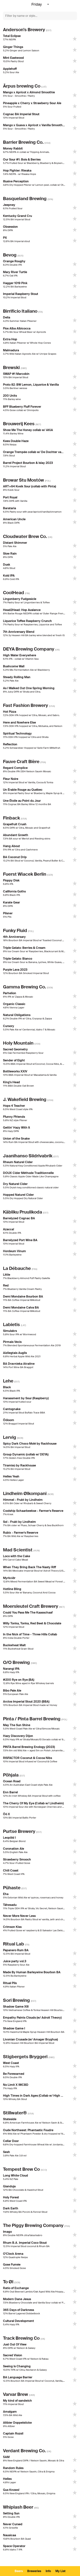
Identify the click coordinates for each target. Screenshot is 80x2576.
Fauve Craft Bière (24, 761)
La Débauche (20, 1268)
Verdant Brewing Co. (27, 2451)
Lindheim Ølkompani (28, 1493)
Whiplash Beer (21, 2507)
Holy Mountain (21, 1043)
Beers (19, 2571)
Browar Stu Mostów (27, 480)
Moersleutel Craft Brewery (34, 1606)
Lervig (13, 1437)
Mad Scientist (21, 1550)
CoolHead (16, 592)
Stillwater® (18, 2113)
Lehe (11, 1381)
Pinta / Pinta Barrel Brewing (35, 1719)
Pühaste (15, 1888)
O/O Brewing (20, 1662)
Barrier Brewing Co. (26, 142)
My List (60, 2571)
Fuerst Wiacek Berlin (28, 874)
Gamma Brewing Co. (28, 987)
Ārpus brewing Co (24, 86)
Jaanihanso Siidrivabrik (31, 1156)
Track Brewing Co (24, 2338)
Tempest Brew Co (25, 2169)
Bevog (13, 255)
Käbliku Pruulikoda (25, 1212)
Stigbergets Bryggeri (28, 2056)
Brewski (15, 367)
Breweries (34, 2571)
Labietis (14, 1324)
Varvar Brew (19, 2394)
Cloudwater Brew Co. (27, 536)
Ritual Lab (16, 1944)
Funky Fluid (18, 930)
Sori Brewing (19, 2000)
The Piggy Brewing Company (36, 2225)
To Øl (11, 2282)
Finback (15, 818)
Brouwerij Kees (22, 424)
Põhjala (14, 1775)
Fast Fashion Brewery (29, 705)
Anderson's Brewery (27, 29)
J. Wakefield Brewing (28, 1099)
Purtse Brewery (22, 1831)
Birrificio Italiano (23, 311)
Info (48, 2571)
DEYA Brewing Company (31, 649)
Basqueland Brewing (28, 198)
